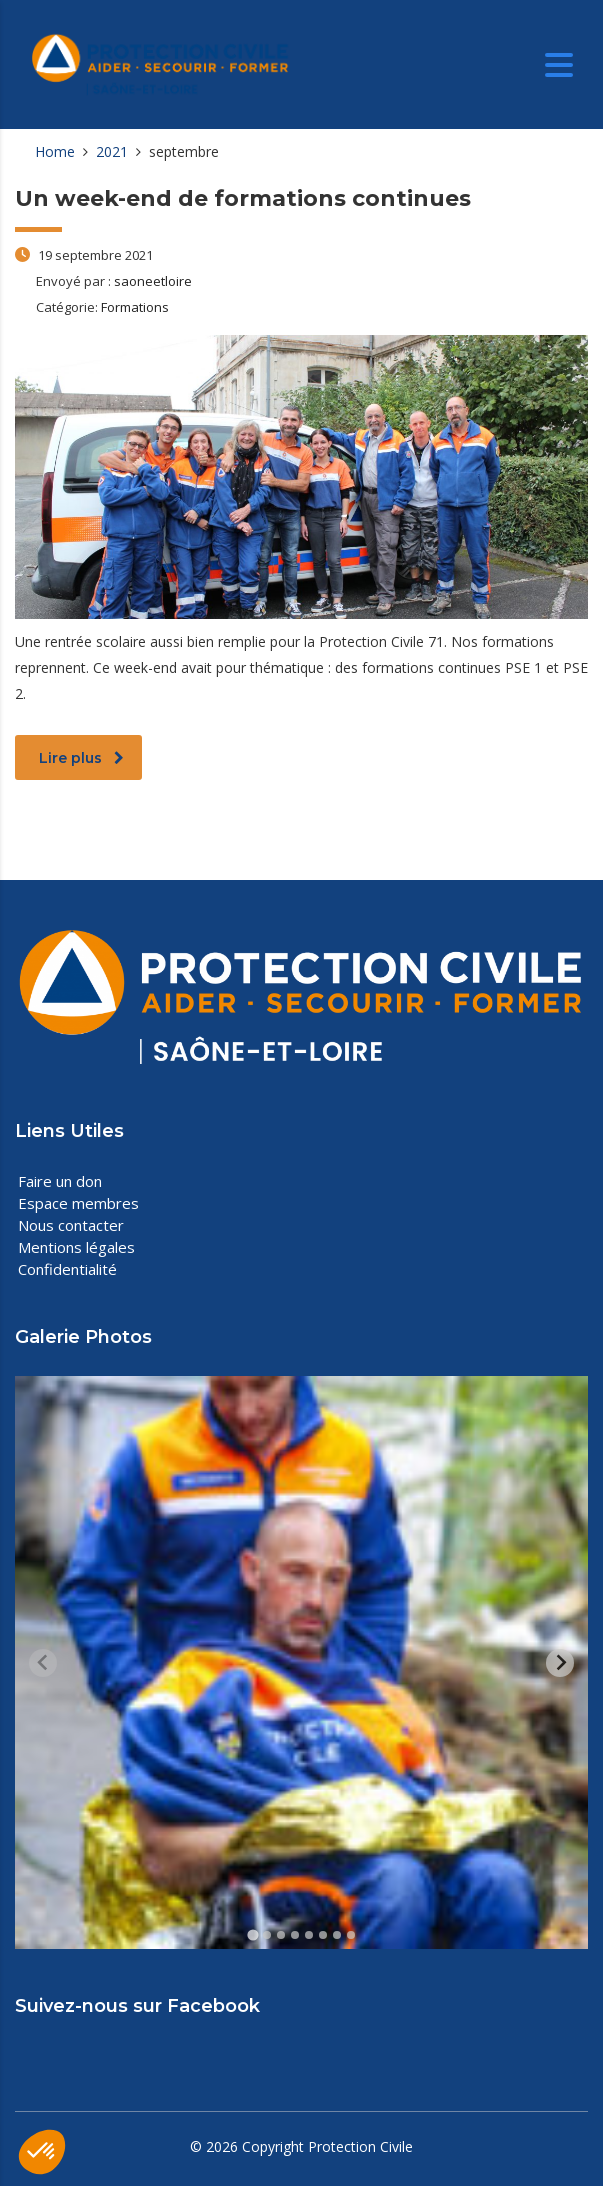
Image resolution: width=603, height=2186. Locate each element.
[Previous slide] (43, 1663)
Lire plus (81, 758)
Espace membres (78, 1203)
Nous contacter (71, 1225)
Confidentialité (67, 1269)
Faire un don (60, 1181)
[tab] (252, 1935)
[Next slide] (560, 1663)
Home (55, 151)
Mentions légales (76, 1247)
